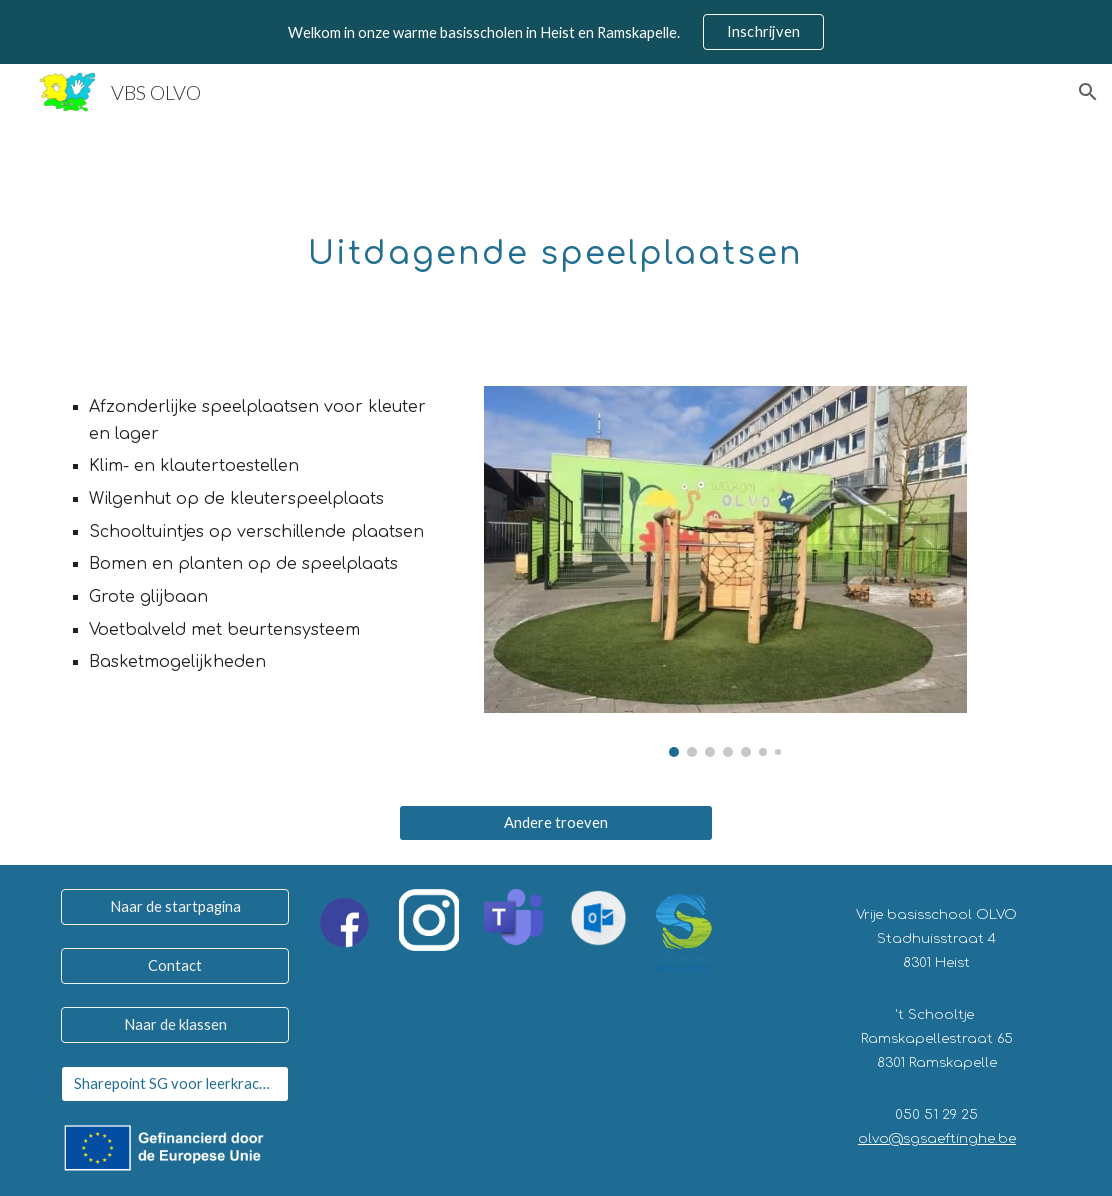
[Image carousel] (725, 571)
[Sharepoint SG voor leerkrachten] (175, 1083)
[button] (1088, 92)
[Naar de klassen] (175, 1025)
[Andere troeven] (555, 823)
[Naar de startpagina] (175, 907)
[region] (556, 32)
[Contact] (175, 966)
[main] (556, 241)
